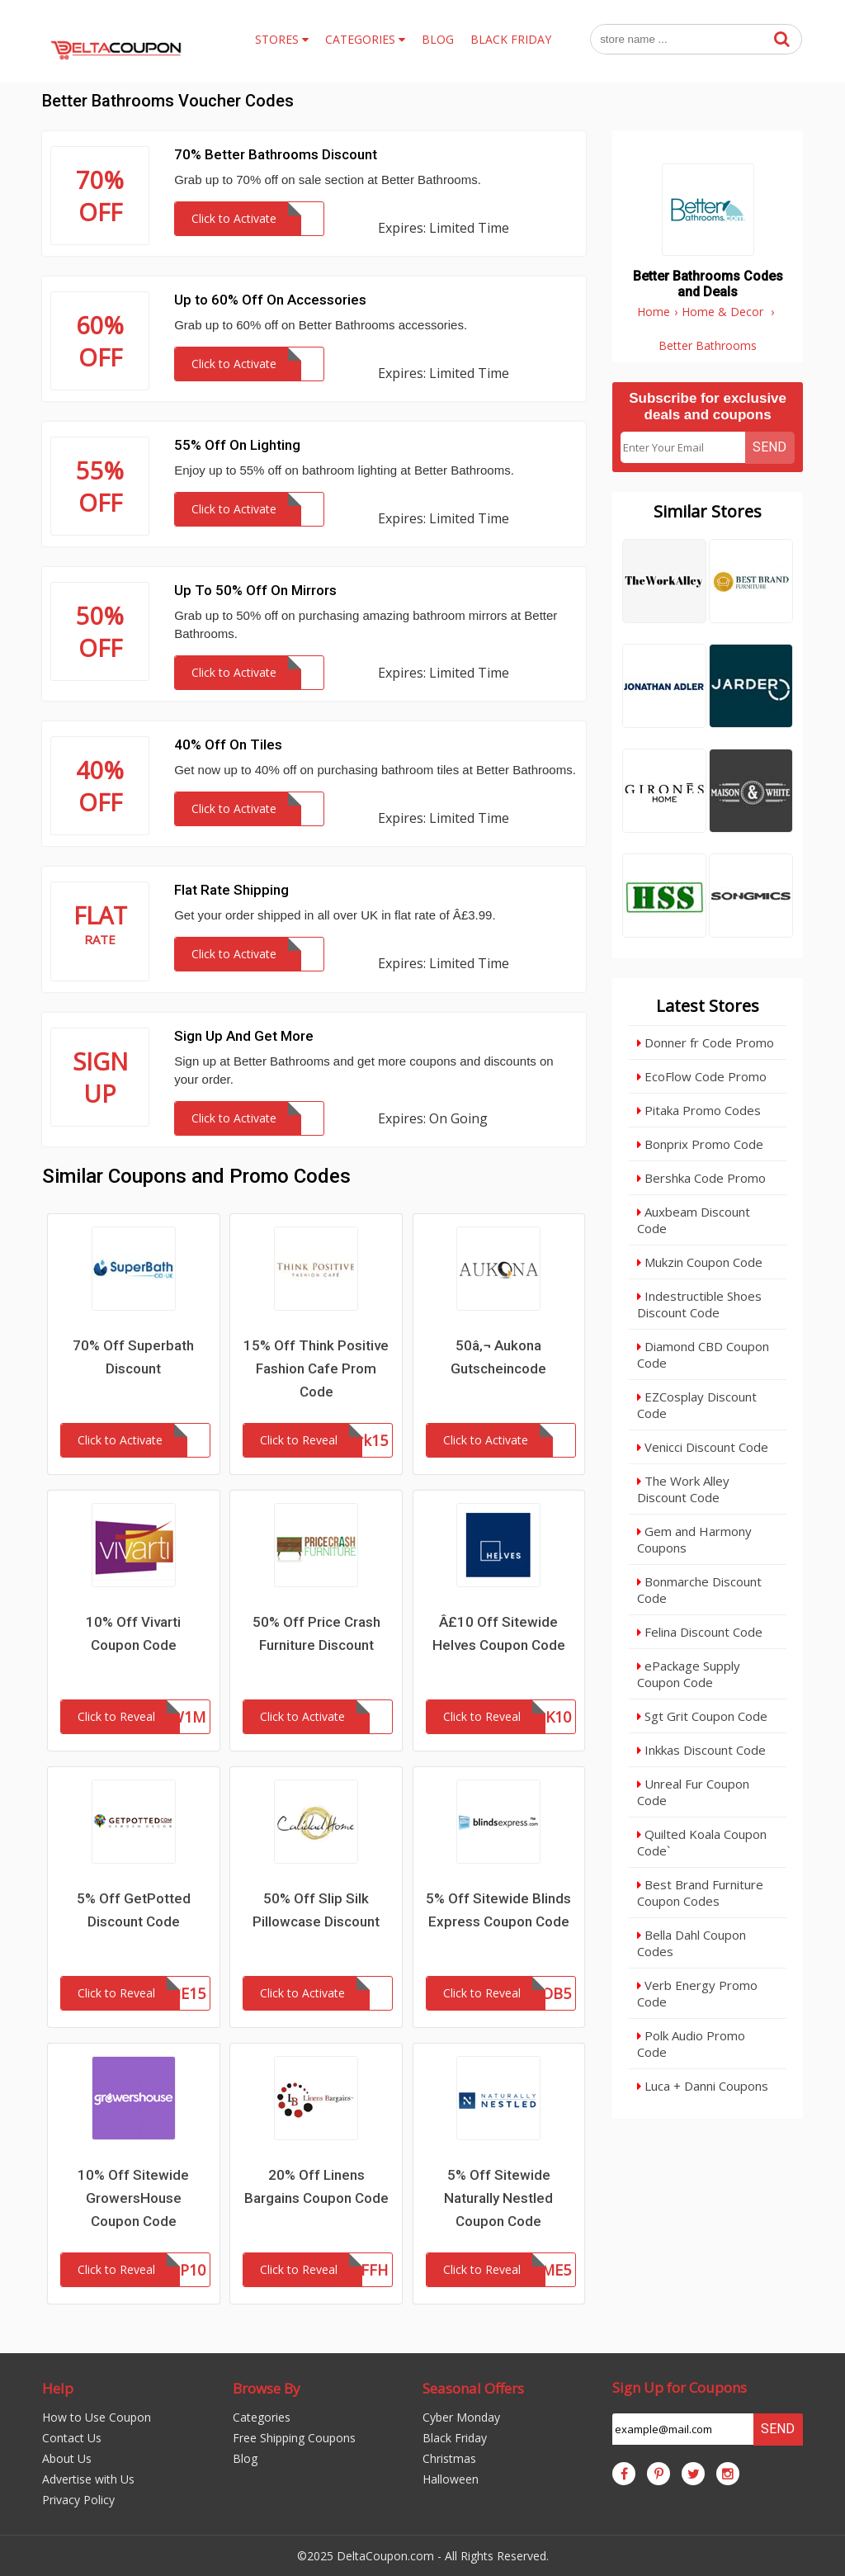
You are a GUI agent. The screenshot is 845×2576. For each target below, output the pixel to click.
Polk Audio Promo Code (691, 2043)
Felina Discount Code (699, 1632)
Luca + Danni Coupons (702, 2085)
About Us (67, 2458)
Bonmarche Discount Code (699, 1589)
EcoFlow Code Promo (702, 1076)
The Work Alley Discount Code (683, 1488)
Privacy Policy (78, 2499)
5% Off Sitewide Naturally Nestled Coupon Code (498, 2198)
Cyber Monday (461, 2417)
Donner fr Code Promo (705, 1042)
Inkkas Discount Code (701, 1750)
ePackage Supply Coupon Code (688, 1673)
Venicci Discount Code (702, 1447)
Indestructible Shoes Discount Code (699, 1304)
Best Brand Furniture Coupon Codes (700, 1892)
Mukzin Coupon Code (699, 1262)
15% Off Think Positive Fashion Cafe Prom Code (316, 1368)
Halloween (450, 2479)
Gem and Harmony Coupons (694, 1539)
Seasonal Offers (473, 2388)
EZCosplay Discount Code (697, 1404)
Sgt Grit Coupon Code (702, 1716)
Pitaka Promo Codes (699, 1110)
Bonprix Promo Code (700, 1144)
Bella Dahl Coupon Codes (691, 1942)
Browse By (266, 2388)
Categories (261, 2417)
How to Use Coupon (96, 2417)
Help (57, 2388)
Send (769, 447)
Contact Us (71, 2438)
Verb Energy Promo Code (697, 1993)
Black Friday (454, 2438)
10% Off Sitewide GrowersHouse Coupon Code (133, 2198)
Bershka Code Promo (701, 1178)
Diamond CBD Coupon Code (703, 1354)
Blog (245, 2458)
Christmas (449, 2458)
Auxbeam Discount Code (693, 1219)
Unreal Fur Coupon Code (693, 1791)
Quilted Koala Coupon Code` (702, 1842)
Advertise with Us (88, 2479)
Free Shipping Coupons (294, 2438)
